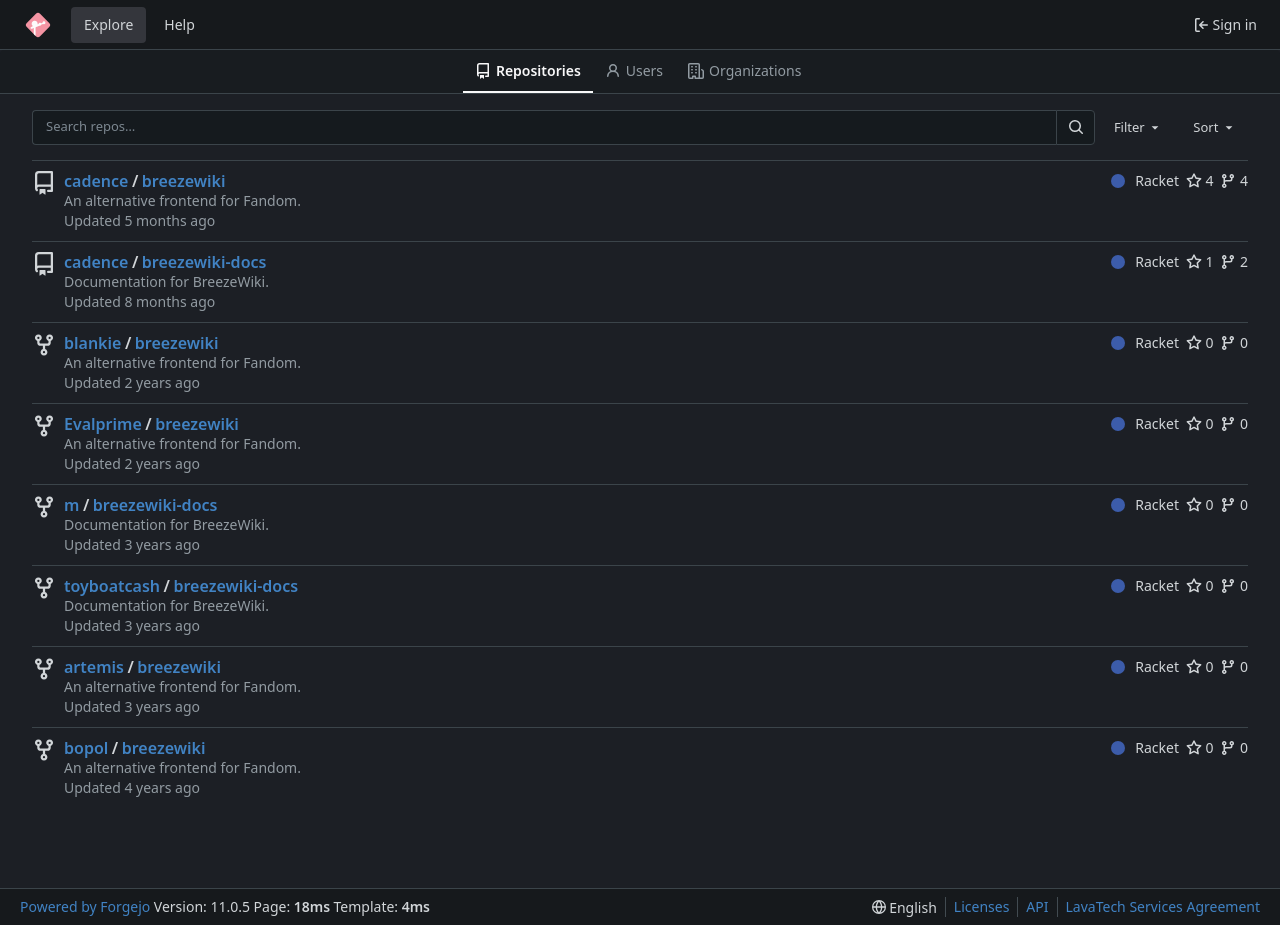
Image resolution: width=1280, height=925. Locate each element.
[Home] (38, 25)
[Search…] (1075, 127)
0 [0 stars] (1200, 342)
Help (179, 24)
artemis (94, 667)
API (1037, 906)
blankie (92, 343)
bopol (86, 748)
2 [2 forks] (1234, 261)
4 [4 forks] (1234, 180)
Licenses (982, 906)
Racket (1145, 180)
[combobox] (1138, 127)
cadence (96, 181)
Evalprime (103, 424)
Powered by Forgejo (85, 906)
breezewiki (184, 181)
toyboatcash (112, 586)
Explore (108, 24)
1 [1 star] (1200, 261)
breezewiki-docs (204, 262)
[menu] (904, 907)
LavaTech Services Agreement (1163, 906)
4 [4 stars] (1200, 180)
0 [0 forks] (1234, 342)
